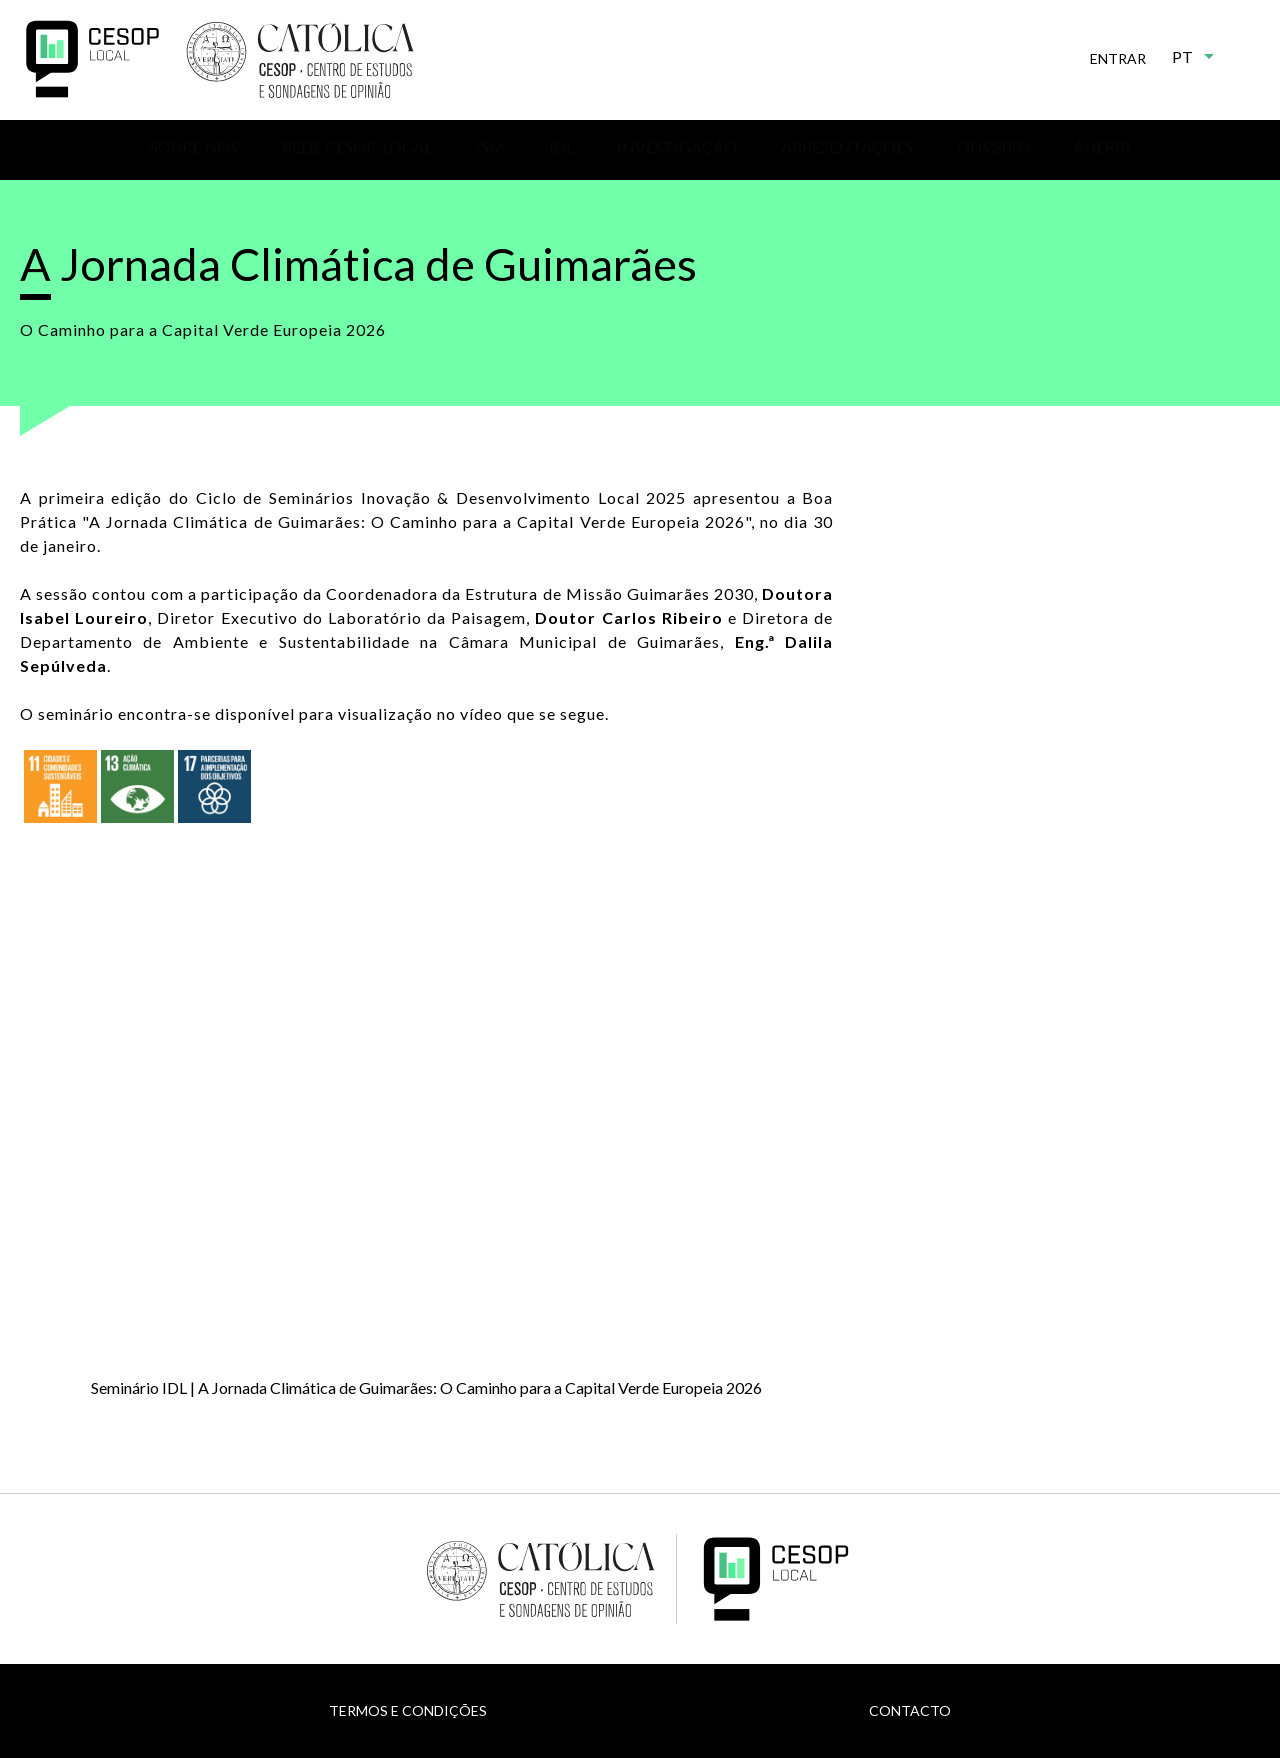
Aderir (1101, 146)
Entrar (1118, 58)
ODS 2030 (993, 146)
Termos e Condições (408, 1710)
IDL (561, 146)
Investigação (677, 146)
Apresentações (847, 146)
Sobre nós (194, 146)
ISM (490, 146)
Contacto (910, 1710)
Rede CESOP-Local (357, 146)
